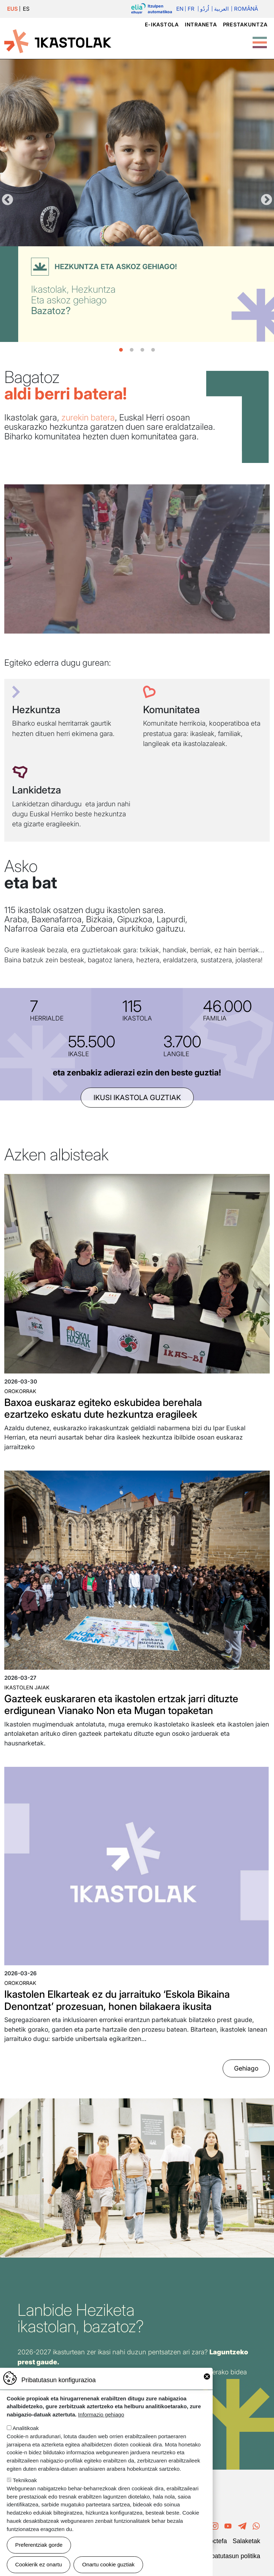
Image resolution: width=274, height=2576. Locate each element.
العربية (221, 8)
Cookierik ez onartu (38, 2564)
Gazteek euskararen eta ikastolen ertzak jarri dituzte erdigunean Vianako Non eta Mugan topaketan (121, 1705)
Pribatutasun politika (232, 2556)
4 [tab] (153, 350)
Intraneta (201, 24)
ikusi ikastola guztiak (137, 1097)
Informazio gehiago (101, 2414)
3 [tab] (142, 350)
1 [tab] (121, 350)
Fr (191, 8)
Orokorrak (20, 1391)
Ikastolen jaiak (27, 1687)
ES (26, 8)
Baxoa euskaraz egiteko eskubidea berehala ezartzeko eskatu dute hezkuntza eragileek (103, 1408)
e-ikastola (162, 24)
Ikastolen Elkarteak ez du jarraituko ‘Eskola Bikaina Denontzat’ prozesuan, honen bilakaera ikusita (117, 2000)
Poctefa (216, 2541)
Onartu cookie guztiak (108, 2564)
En (179, 8)
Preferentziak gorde (39, 2545)
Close (207, 2376)
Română (246, 8)
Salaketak (246, 2541)
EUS (12, 8)
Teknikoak (25, 2480)
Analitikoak (25, 2428)
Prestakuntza (245, 24)
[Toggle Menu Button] (260, 38)
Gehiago (246, 2068)
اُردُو (204, 8)
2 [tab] (131, 350)
